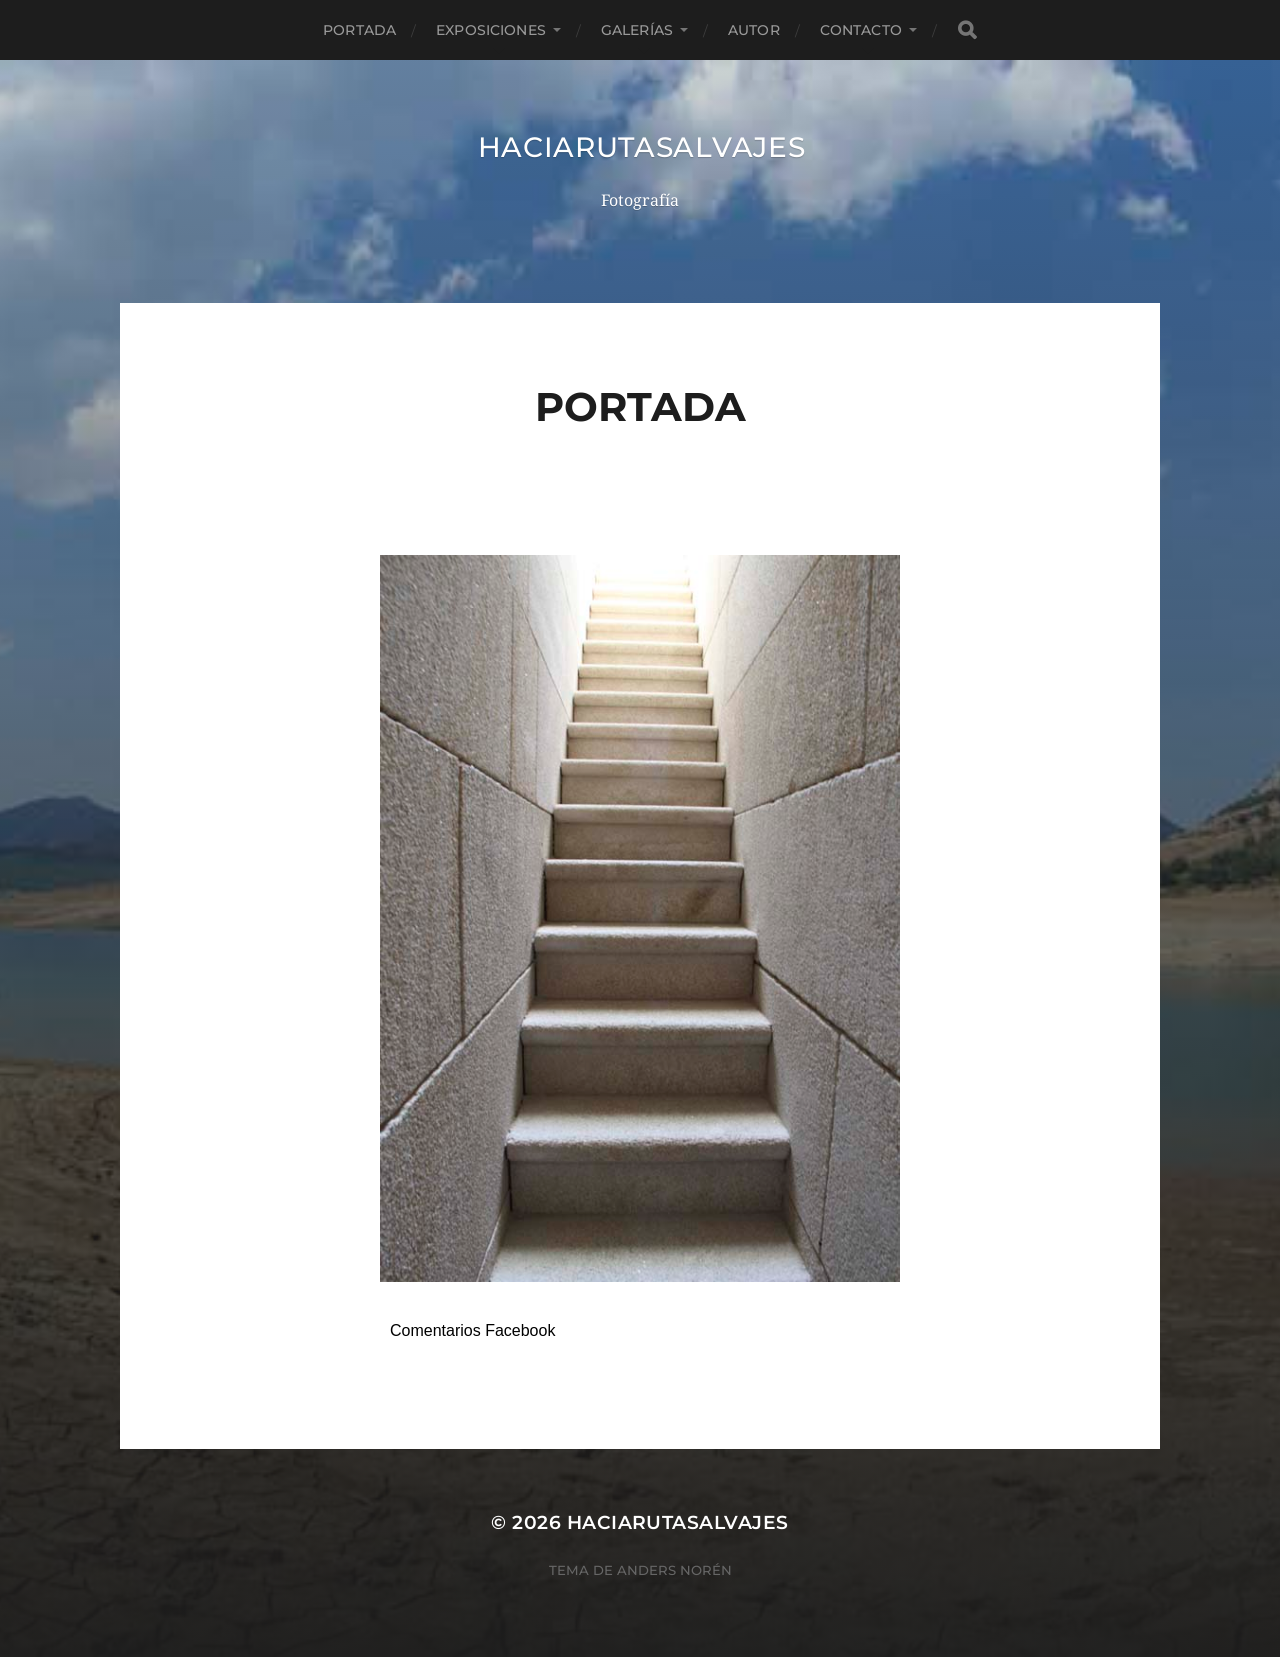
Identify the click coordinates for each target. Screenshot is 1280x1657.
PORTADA (359, 30)
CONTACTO (861, 30)
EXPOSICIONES (491, 30)
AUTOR (754, 30)
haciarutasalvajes (642, 147)
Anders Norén (674, 1570)
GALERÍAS (637, 30)
